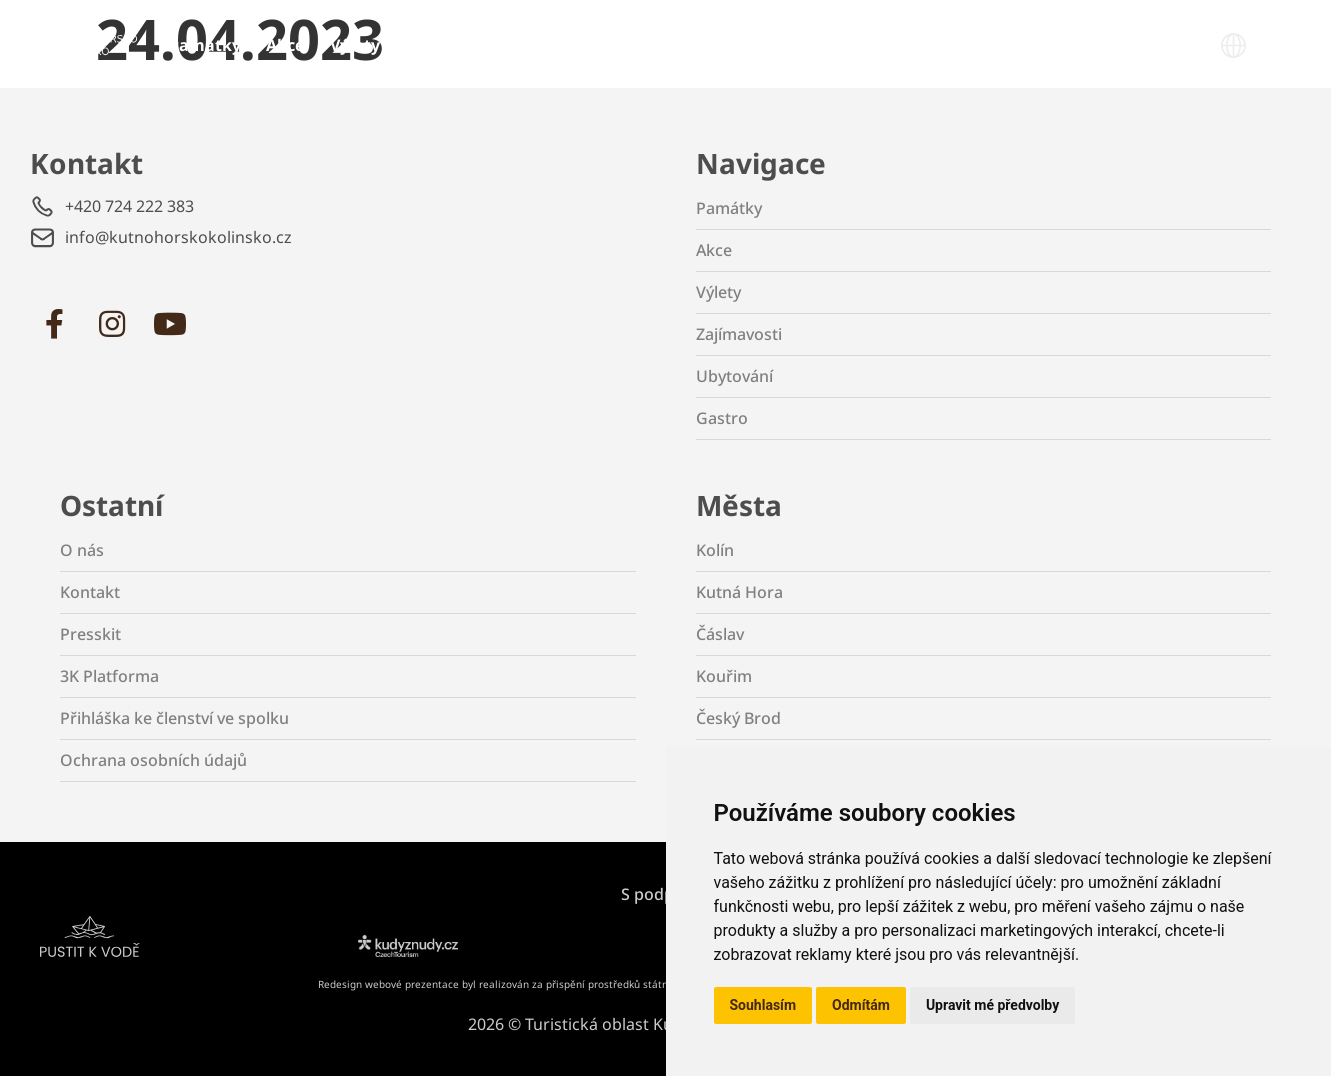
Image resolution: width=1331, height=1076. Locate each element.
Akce (285, 45)
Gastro (658, 45)
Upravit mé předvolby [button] (992, 1005)
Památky (205, 45)
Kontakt (90, 592)
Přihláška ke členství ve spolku (174, 718)
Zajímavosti (452, 45)
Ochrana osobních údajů (153, 760)
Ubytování (565, 45)
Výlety (355, 45)
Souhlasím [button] (763, 1005)
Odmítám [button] (861, 1005)
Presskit (90, 634)
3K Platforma (109, 676)
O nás (82, 550)
